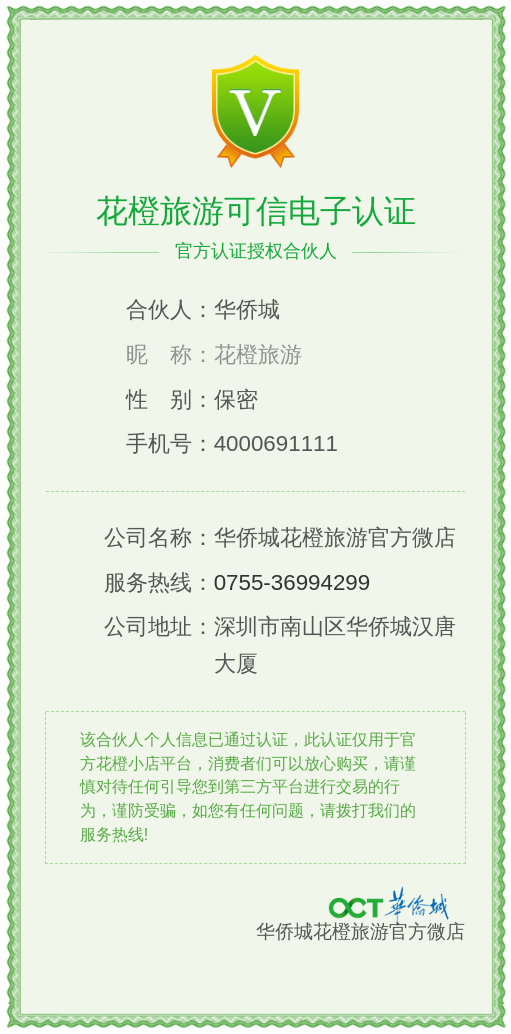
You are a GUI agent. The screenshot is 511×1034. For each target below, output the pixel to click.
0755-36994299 (292, 582)
